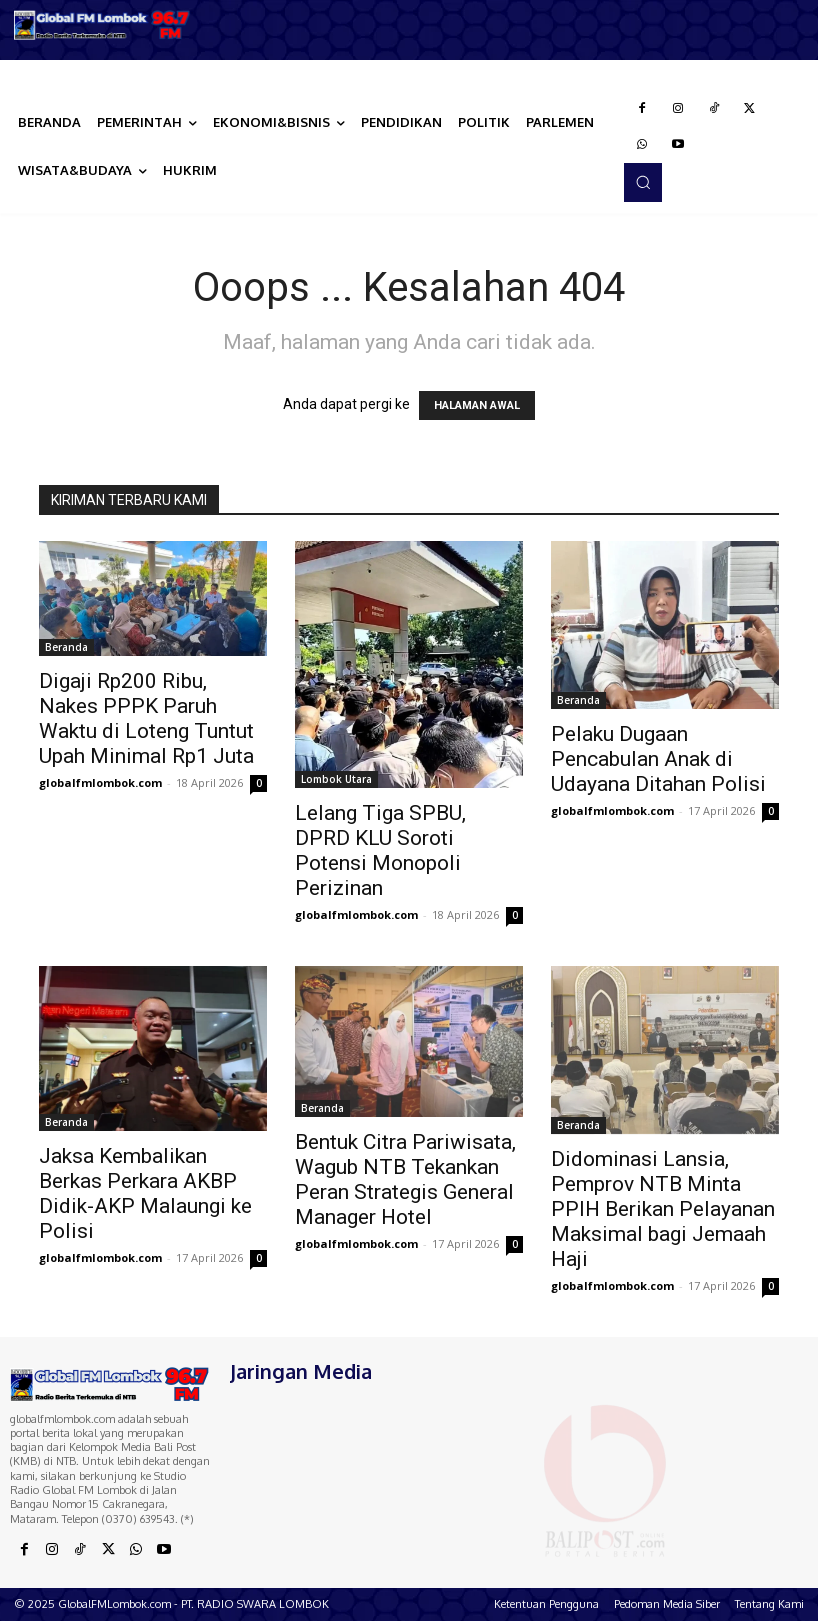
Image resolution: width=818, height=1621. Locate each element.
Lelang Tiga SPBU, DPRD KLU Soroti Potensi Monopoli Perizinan (380, 850)
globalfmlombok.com (100, 782)
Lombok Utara (336, 779)
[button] (643, 182)
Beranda (66, 647)
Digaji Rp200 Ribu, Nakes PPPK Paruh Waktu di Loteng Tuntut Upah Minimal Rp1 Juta (146, 718)
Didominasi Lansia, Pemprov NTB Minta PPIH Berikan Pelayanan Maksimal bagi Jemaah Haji (663, 1209)
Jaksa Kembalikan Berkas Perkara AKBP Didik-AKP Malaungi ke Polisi (145, 1193)
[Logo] (102, 25)
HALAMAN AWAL (477, 405)
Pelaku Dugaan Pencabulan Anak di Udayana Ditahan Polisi (658, 759)
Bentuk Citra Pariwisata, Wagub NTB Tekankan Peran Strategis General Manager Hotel (405, 1179)
